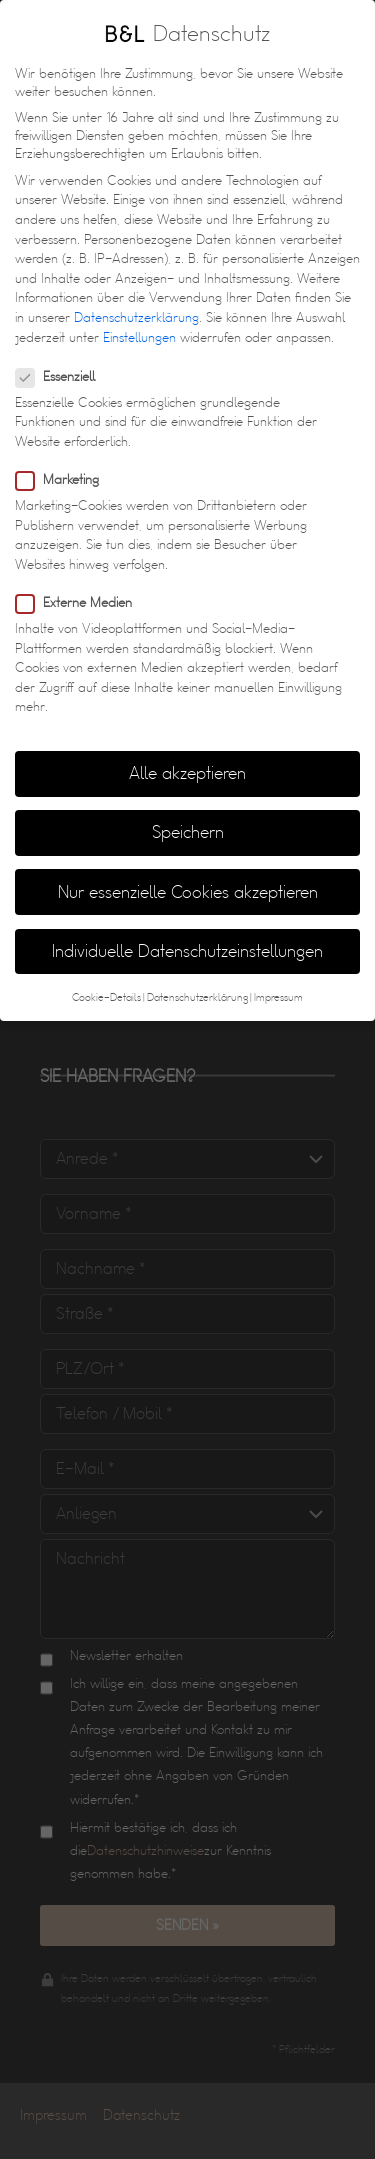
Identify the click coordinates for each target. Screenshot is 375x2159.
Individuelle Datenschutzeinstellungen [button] (187, 930)
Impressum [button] (278, 976)
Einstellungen (139, 317)
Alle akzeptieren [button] (187, 753)
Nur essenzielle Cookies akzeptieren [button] (188, 871)
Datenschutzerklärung (136, 297)
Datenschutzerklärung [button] (197, 976)
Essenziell (61, 356)
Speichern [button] (188, 812)
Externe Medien (80, 582)
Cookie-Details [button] (106, 976)
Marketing (63, 460)
